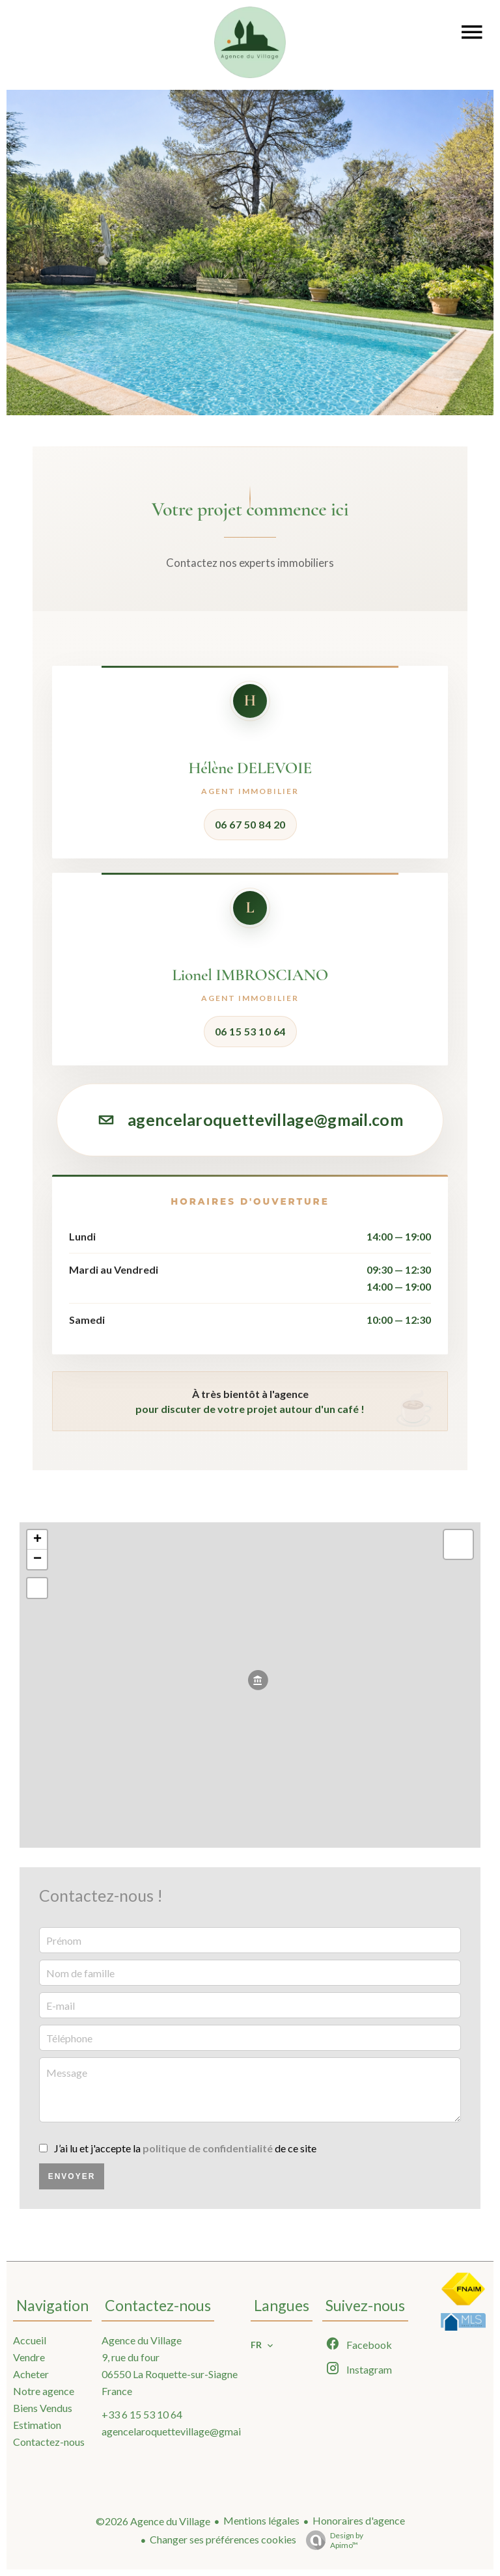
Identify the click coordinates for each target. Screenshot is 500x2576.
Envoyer (72, 2176)
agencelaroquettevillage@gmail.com (250, 1119)
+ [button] (37, 1540)
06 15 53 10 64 (250, 1031)
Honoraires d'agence (358, 2520)
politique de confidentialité (208, 2148)
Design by (331, 2540)
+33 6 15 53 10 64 (142, 2414)
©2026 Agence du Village (153, 2521)
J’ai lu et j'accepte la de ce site (185, 2148)
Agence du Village (142, 2340)
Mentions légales (261, 2520)
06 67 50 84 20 (250, 824)
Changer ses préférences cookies (223, 2539)
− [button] (37, 1559)
